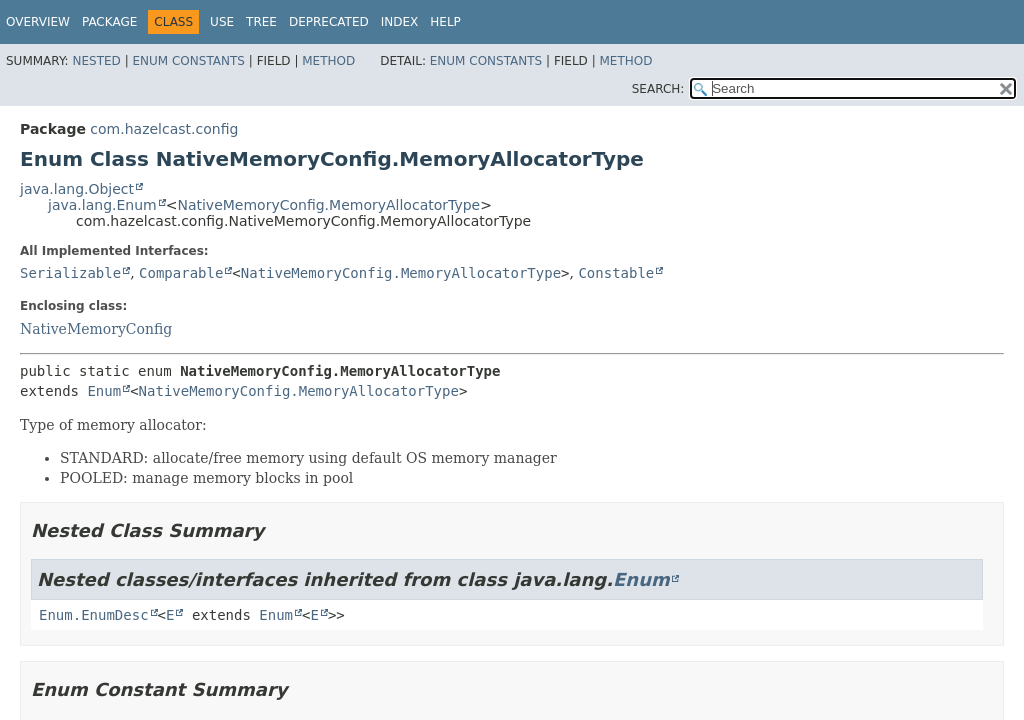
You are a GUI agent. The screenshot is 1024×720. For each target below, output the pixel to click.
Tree (261, 22)
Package (109, 22)
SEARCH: (658, 89)
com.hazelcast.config (164, 129)
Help (445, 22)
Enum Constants (188, 61)
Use (222, 22)
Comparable (181, 273)
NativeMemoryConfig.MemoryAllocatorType (328, 205)
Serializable (70, 273)
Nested (96, 61)
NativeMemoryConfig (96, 329)
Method (328, 61)
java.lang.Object (77, 189)
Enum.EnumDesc (94, 615)
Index (400, 22)
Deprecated (329, 22)
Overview (38, 22)
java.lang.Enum (102, 205)
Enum (104, 391)
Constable (616, 273)
